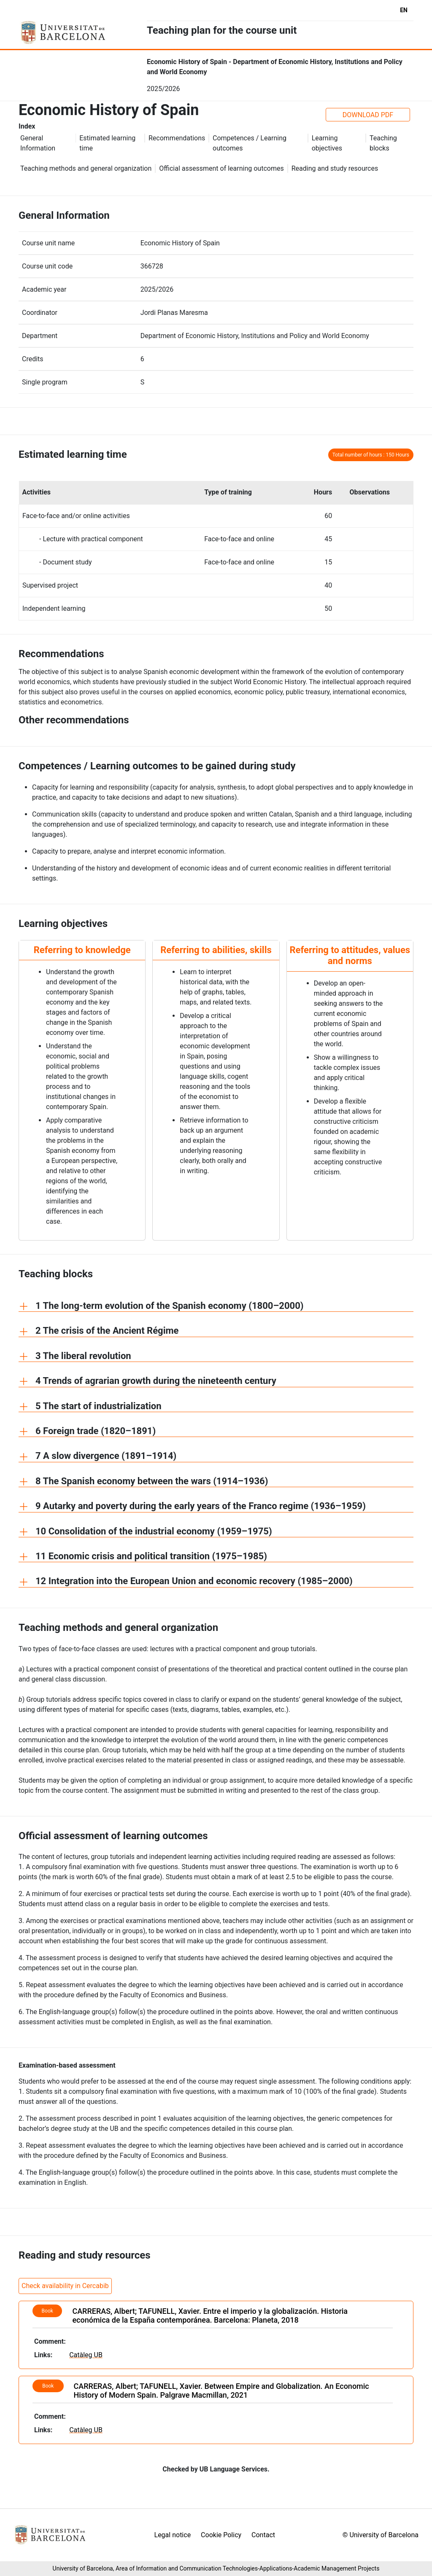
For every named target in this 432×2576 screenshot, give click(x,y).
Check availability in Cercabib (65, 2286)
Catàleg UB (86, 2355)
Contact (263, 2535)
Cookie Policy (221, 2535)
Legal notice (172, 2535)
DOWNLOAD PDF (368, 115)
